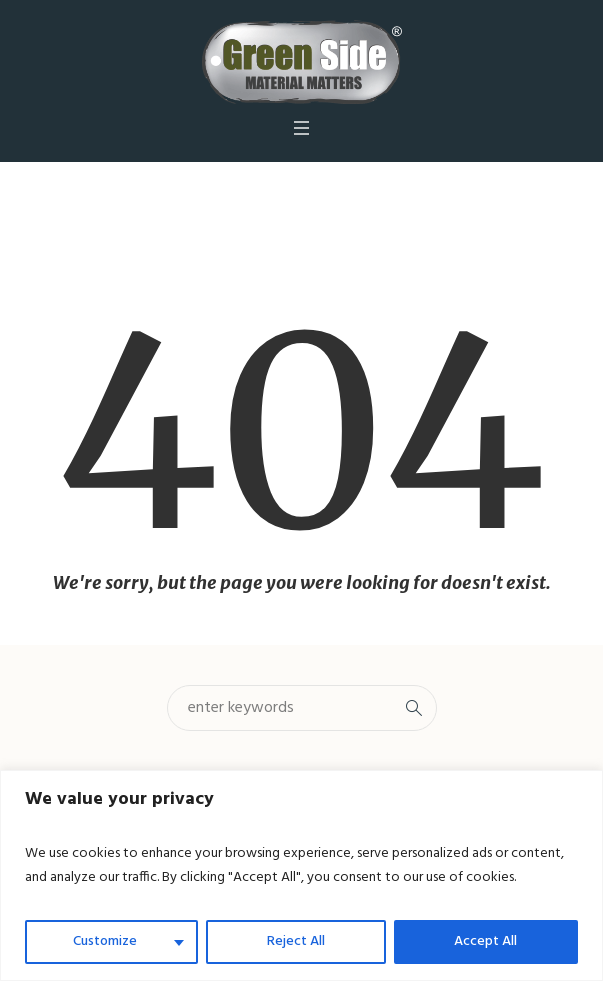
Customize (105, 941)
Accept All (485, 941)
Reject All (296, 941)
